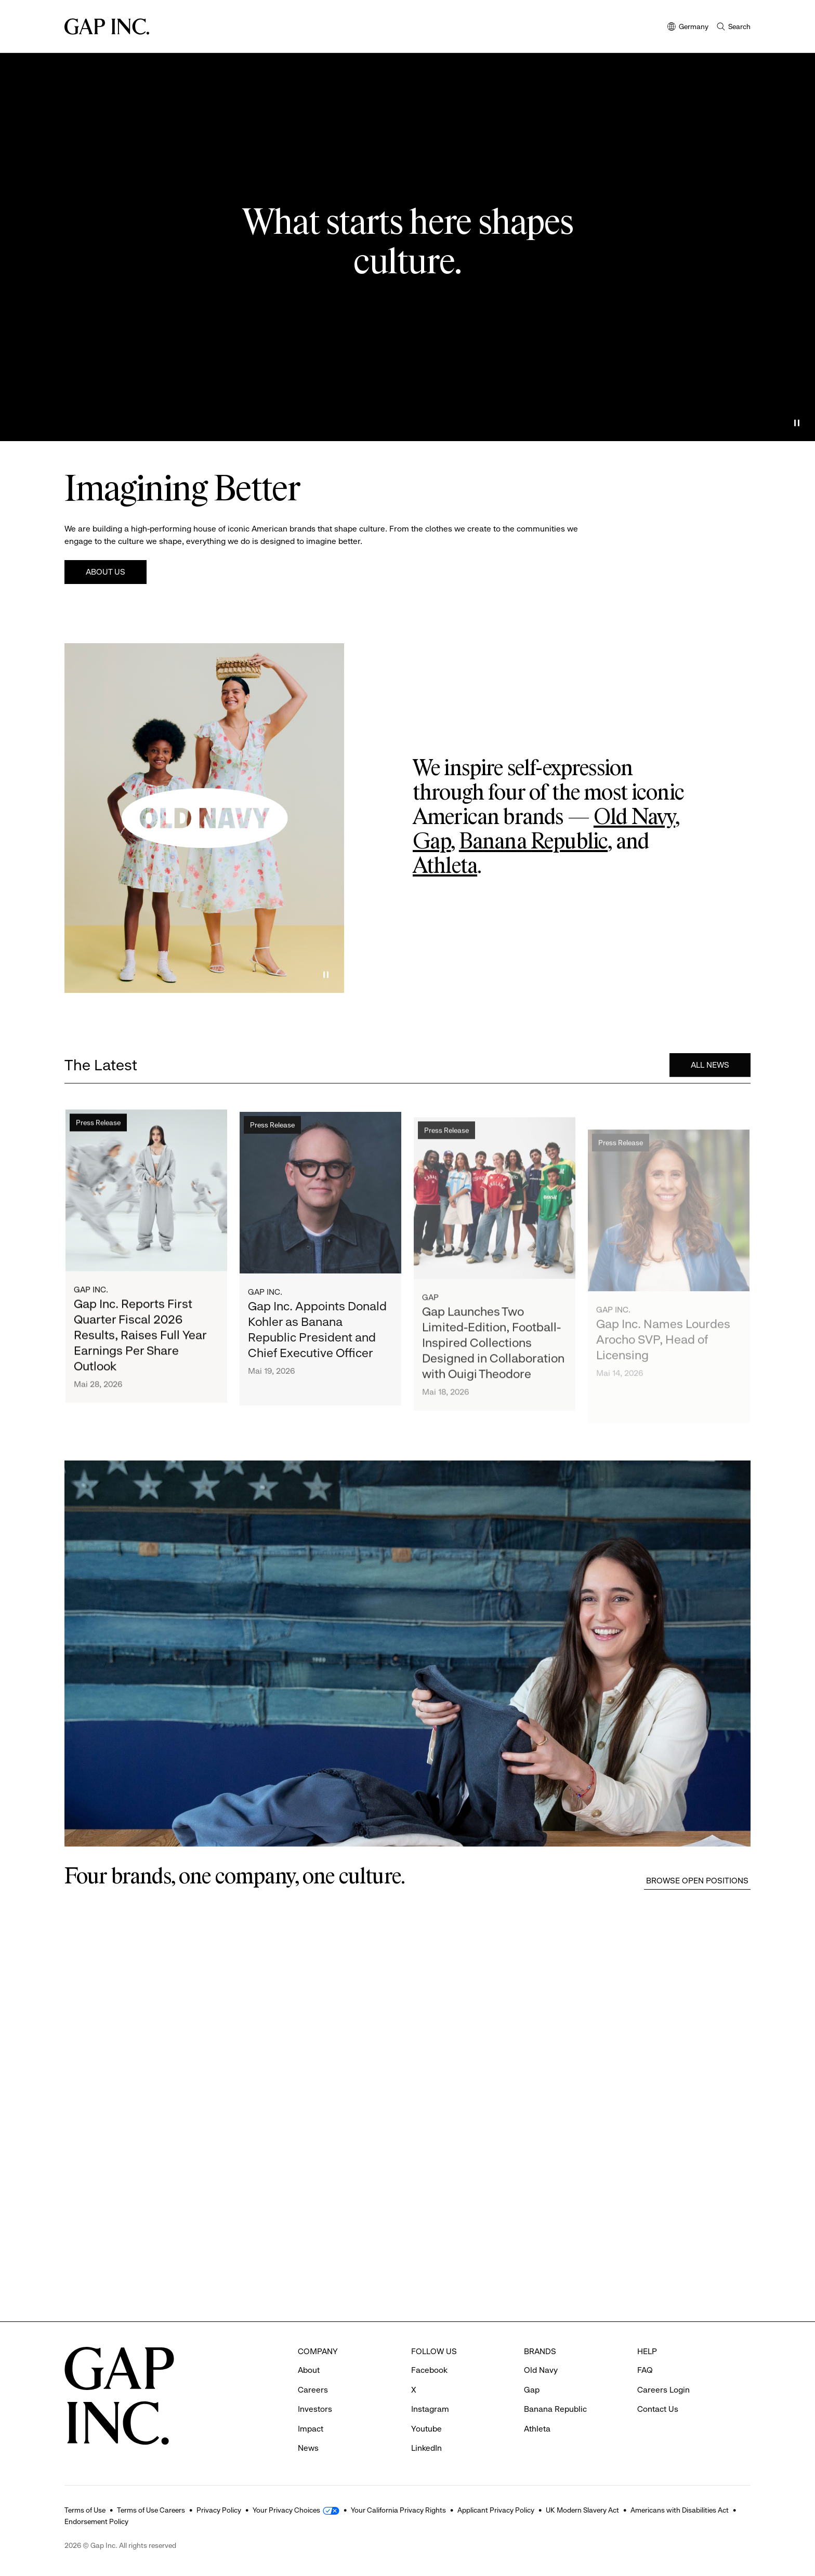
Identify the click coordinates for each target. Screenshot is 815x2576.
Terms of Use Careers (151, 2510)
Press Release (98, 1127)
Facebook (429, 2370)
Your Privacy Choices (286, 2510)
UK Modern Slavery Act (582, 2510)
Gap (432, 842)
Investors (315, 2409)
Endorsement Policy (96, 2521)
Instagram (430, 2409)
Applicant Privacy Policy (495, 2510)
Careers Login (663, 2390)
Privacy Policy (218, 2510)
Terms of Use (85, 2510)
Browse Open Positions (697, 1880)
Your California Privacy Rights (398, 2510)
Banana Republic (533, 842)
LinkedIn (426, 2448)
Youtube (426, 2429)
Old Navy (634, 818)
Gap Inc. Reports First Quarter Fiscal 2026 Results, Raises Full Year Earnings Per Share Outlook (140, 1340)
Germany (687, 27)
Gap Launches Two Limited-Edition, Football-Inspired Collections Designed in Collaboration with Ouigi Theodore (493, 1368)
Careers (313, 2390)
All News (710, 1067)
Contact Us (657, 2409)
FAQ (645, 2370)
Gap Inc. (91, 1294)
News (308, 2448)
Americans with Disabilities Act (679, 2510)
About (309, 2370)
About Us (105, 572)
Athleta (445, 867)
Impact (310, 2429)
